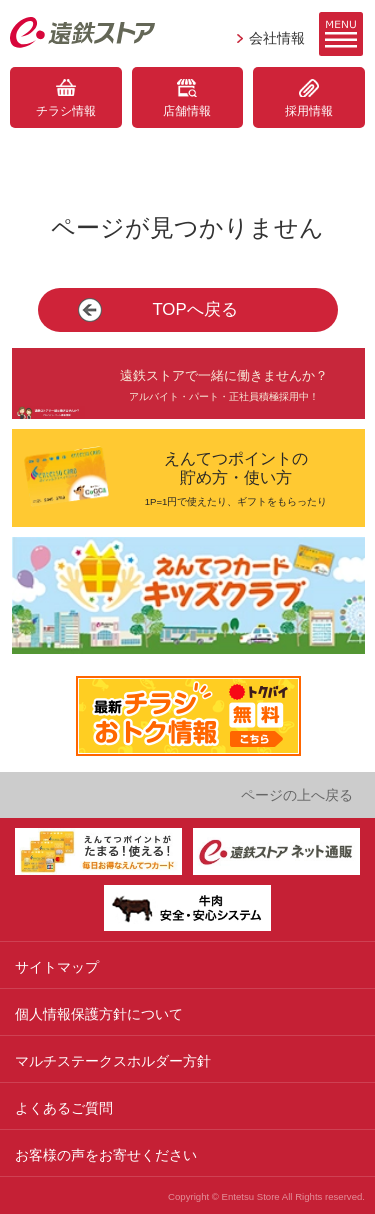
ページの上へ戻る (297, 795)
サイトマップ (57, 967)
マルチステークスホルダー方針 (113, 1061)
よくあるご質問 (64, 1108)
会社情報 (277, 38)
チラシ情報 (66, 111)
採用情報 (309, 111)
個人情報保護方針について (99, 1014)
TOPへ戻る (194, 309)
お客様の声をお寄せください (106, 1155)
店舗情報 (187, 111)
